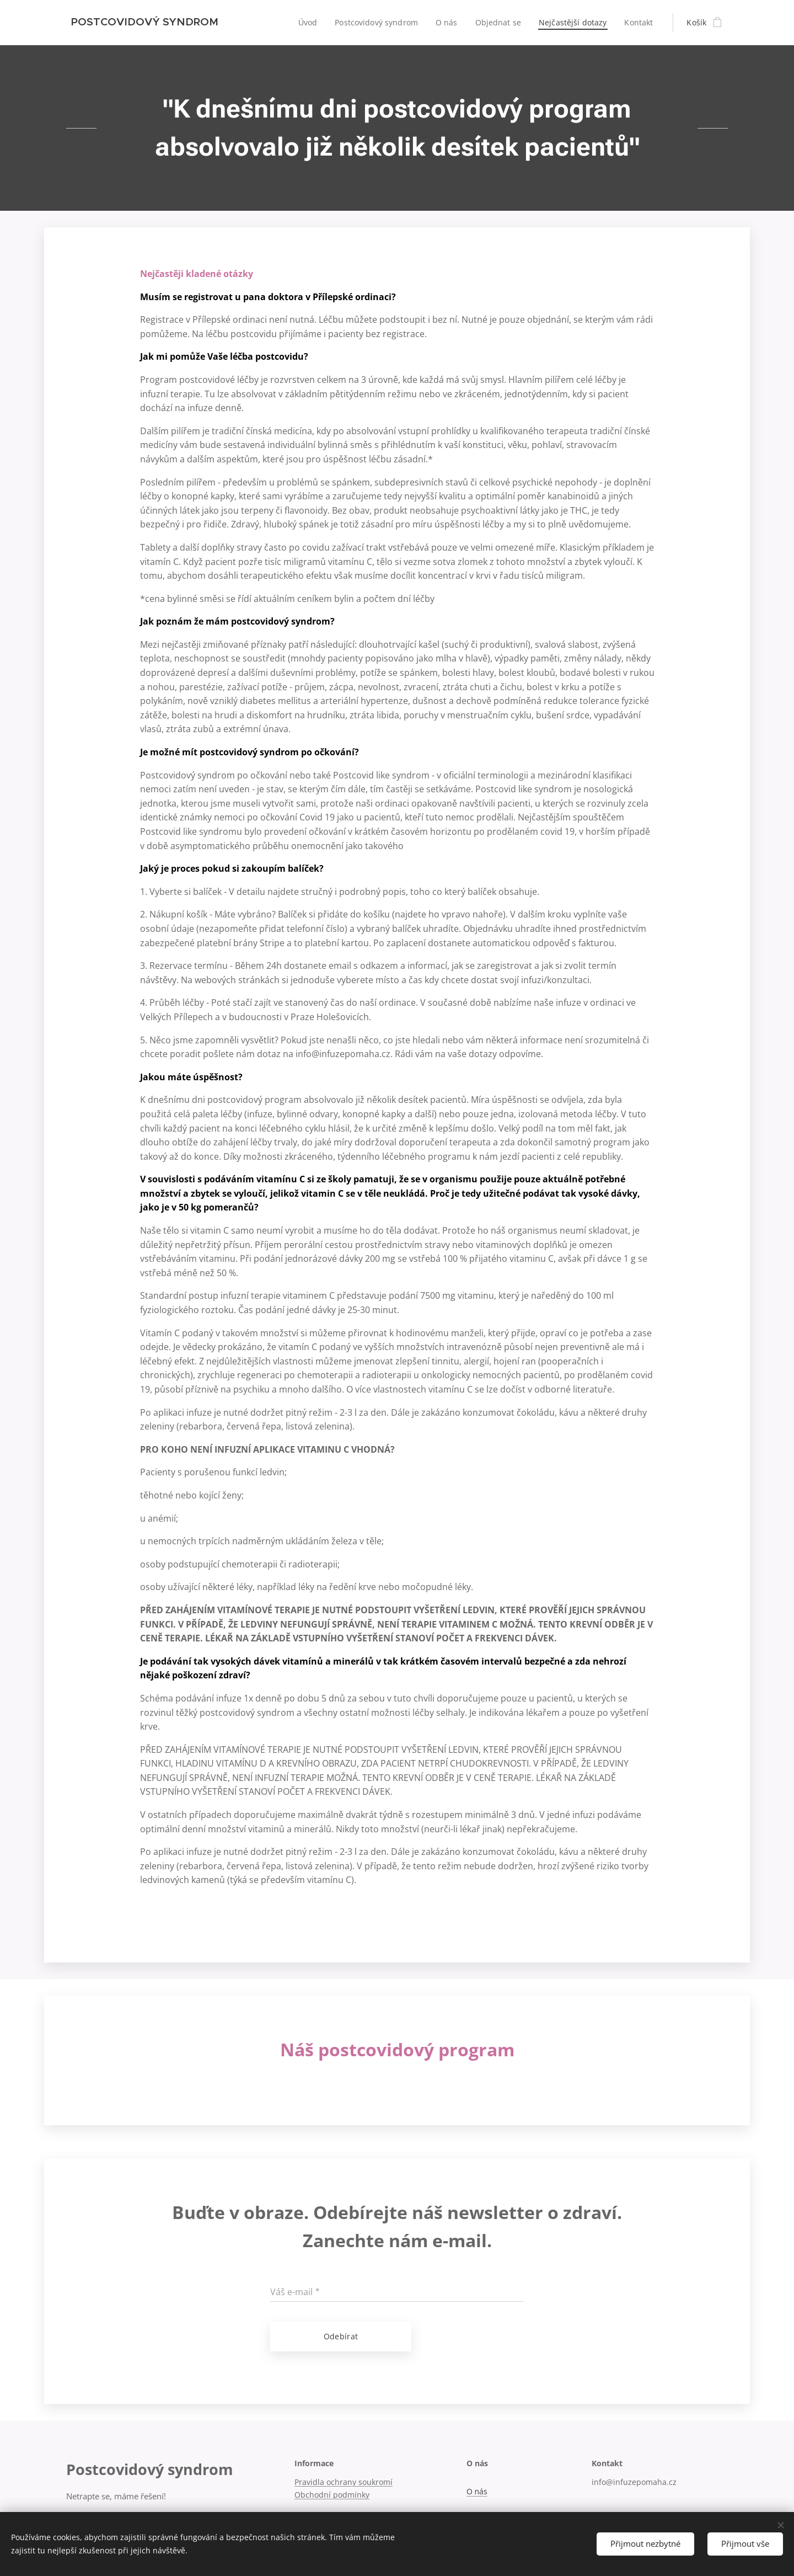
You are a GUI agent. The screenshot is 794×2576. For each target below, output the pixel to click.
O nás (476, 2491)
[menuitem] (305, 22)
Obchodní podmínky (331, 2494)
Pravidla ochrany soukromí (343, 2482)
